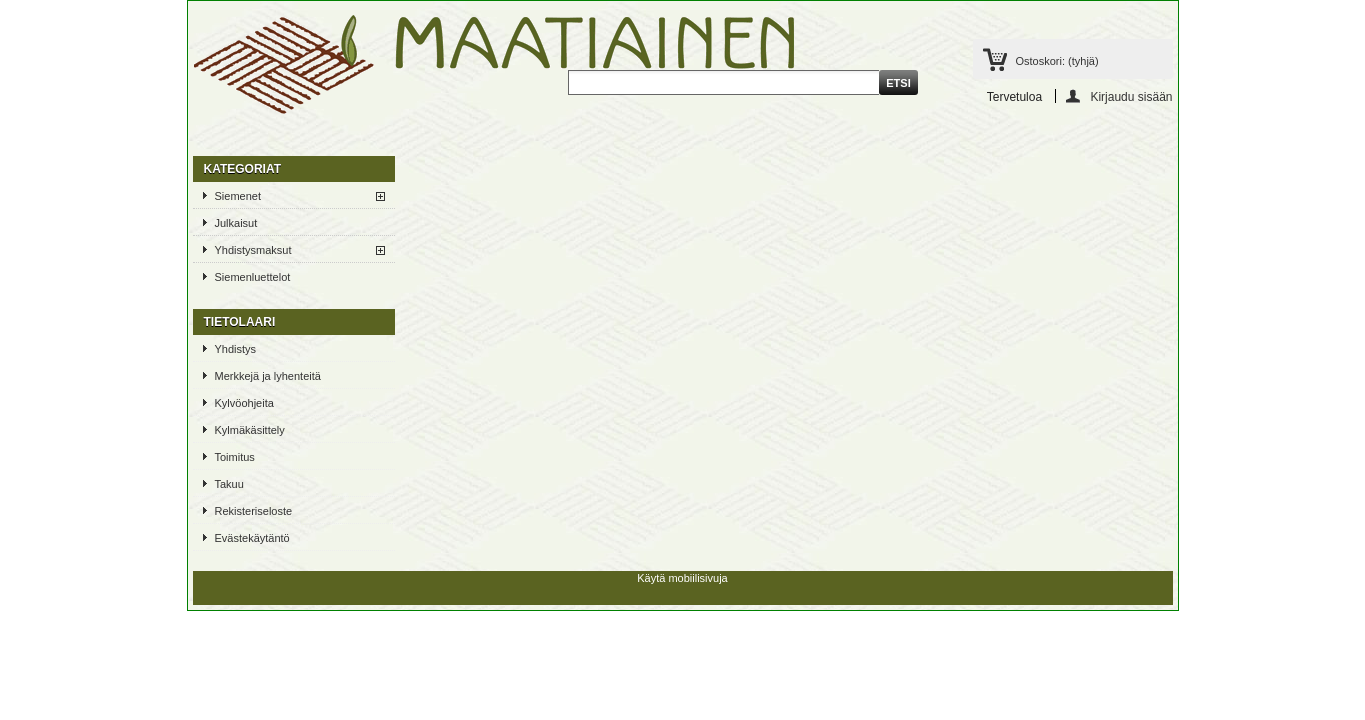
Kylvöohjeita (244, 403)
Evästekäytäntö (252, 538)
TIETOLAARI (240, 322)
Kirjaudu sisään (1131, 96)
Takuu (229, 484)
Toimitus (235, 457)
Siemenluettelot (253, 277)
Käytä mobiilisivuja (682, 578)
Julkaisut (236, 223)
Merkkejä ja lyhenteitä (268, 376)
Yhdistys (236, 349)
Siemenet (238, 196)
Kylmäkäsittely (250, 430)
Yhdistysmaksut (253, 250)
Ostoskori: (1057, 61)
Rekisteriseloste (254, 511)
